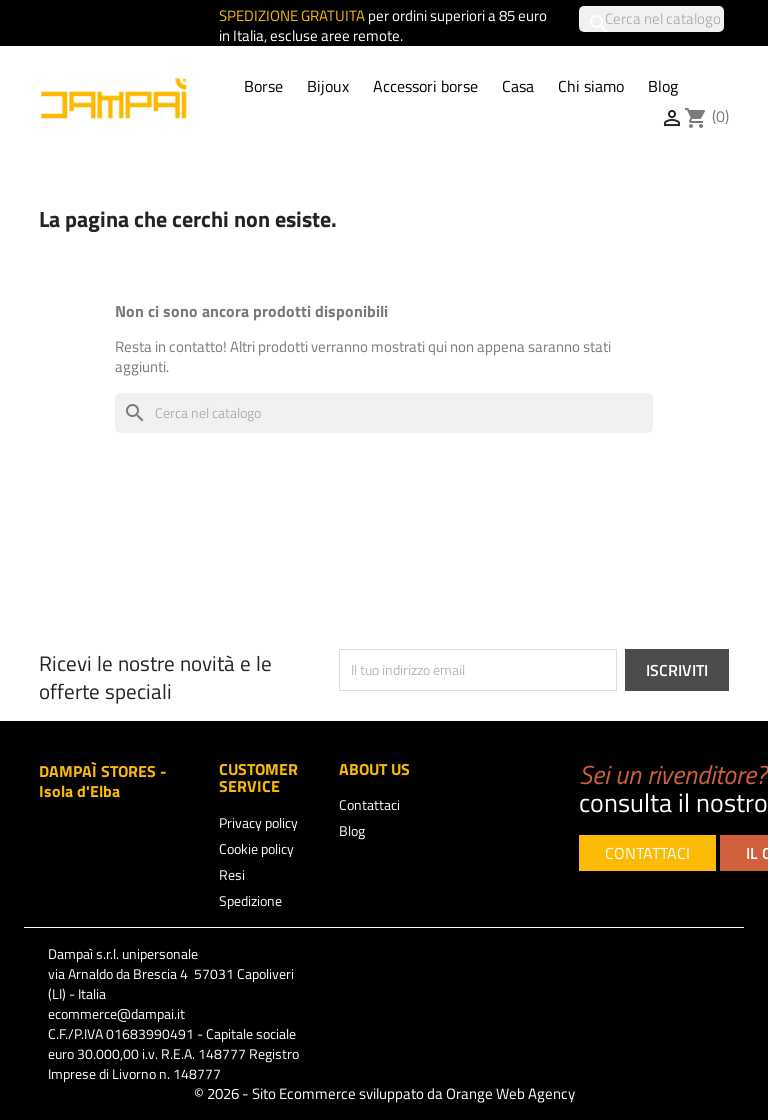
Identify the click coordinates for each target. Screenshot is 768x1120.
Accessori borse (425, 86)
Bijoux (328, 86)
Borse (263, 86)
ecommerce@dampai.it (116, 1013)
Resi (232, 874)
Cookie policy (256, 848)
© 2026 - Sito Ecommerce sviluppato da (384, 1093)
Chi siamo (591, 86)
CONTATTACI (647, 853)
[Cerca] (651, 19)
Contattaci (369, 804)
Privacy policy (258, 822)
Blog (663, 86)
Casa (518, 86)
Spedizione (250, 900)
